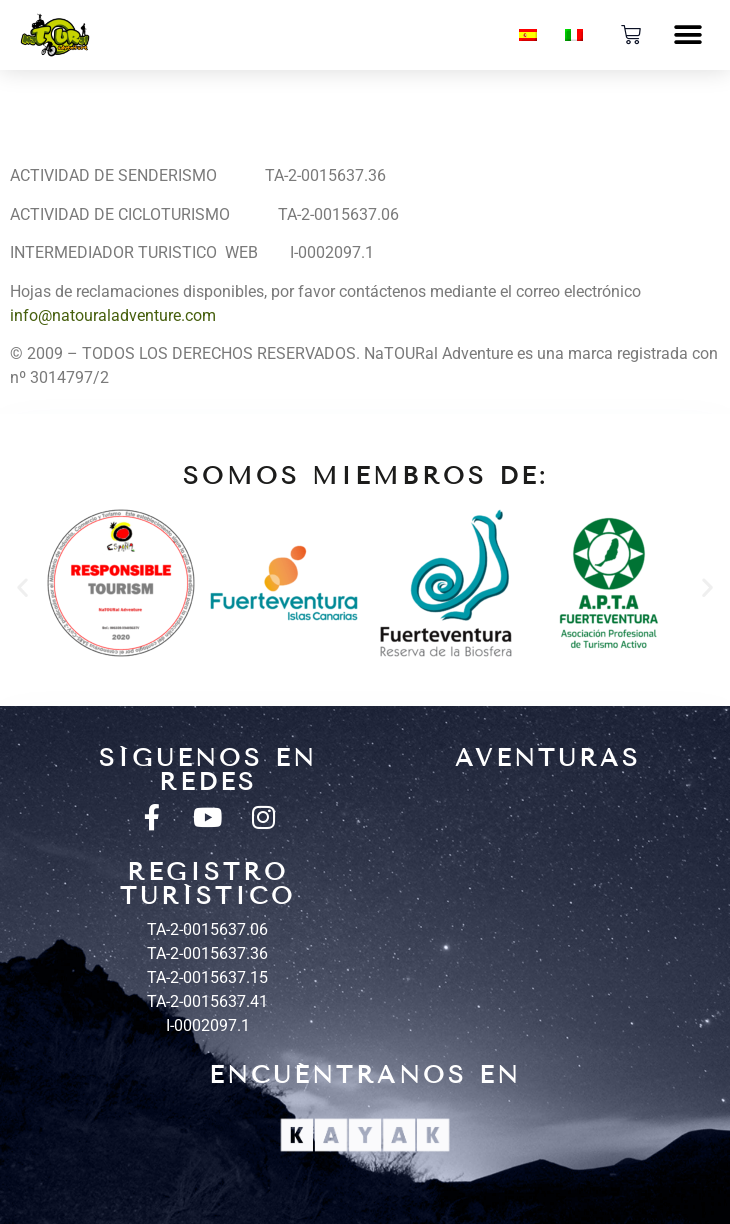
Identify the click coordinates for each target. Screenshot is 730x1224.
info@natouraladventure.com (113, 315)
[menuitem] (528, 35)
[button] (687, 35)
